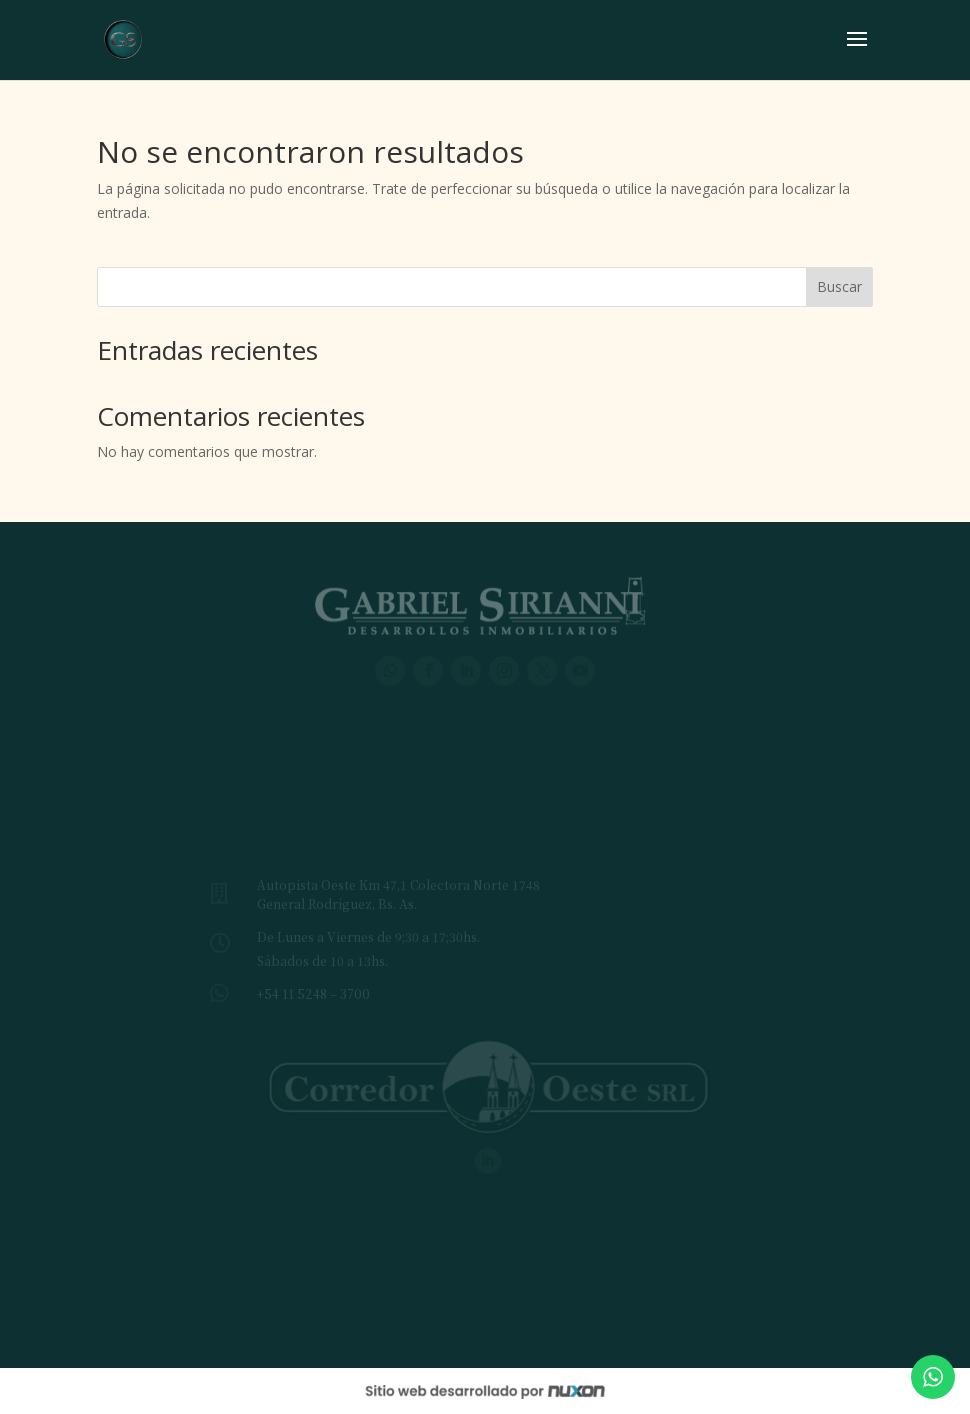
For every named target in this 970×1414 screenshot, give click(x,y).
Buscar (839, 286)
